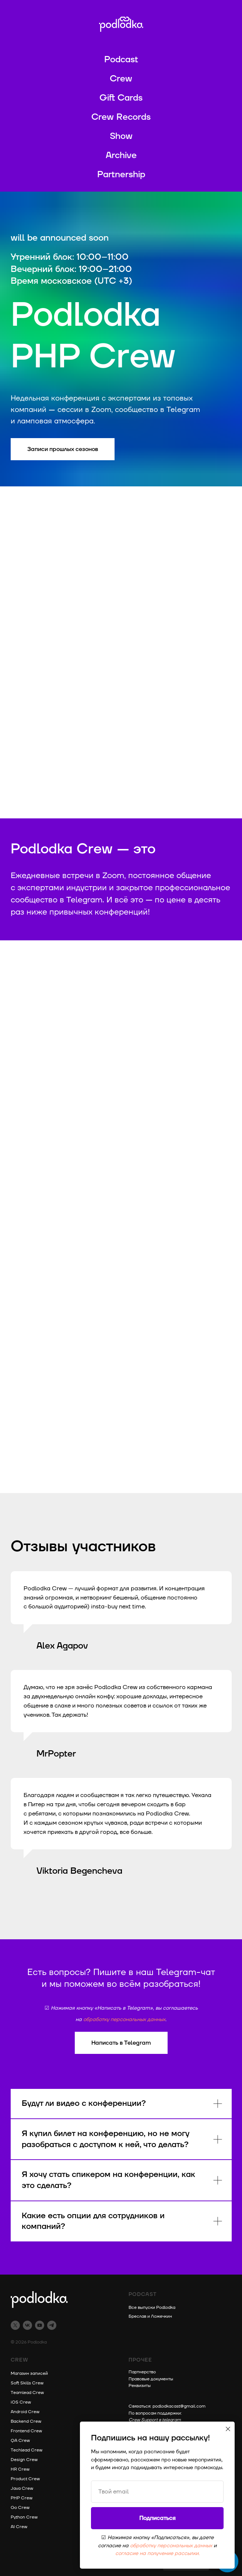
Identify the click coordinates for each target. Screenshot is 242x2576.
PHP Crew (21, 2498)
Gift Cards (121, 98)
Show (121, 136)
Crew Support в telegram (155, 2420)
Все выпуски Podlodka (152, 2307)
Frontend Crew (26, 2431)
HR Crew (20, 2469)
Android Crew (25, 2412)
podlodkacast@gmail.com (179, 2406)
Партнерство (142, 2372)
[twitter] (15, 2325)
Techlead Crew (26, 2450)
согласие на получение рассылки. (157, 2553)
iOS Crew (21, 2402)
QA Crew (20, 2440)
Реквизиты (140, 2386)
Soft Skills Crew (27, 2383)
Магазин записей (29, 2373)
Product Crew (25, 2479)
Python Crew (24, 2517)
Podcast (121, 60)
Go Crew (20, 2508)
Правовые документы (151, 2379)
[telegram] (51, 2325)
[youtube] (39, 2325)
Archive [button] (121, 155)
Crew (121, 79)
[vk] (27, 2325)
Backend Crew (26, 2421)
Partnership (121, 175)
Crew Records (121, 117)
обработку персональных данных (124, 2019)
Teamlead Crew (27, 2393)
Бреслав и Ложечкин (150, 2316)
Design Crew (24, 2460)
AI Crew (19, 2527)
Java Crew (22, 2488)
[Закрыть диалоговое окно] (228, 2429)
